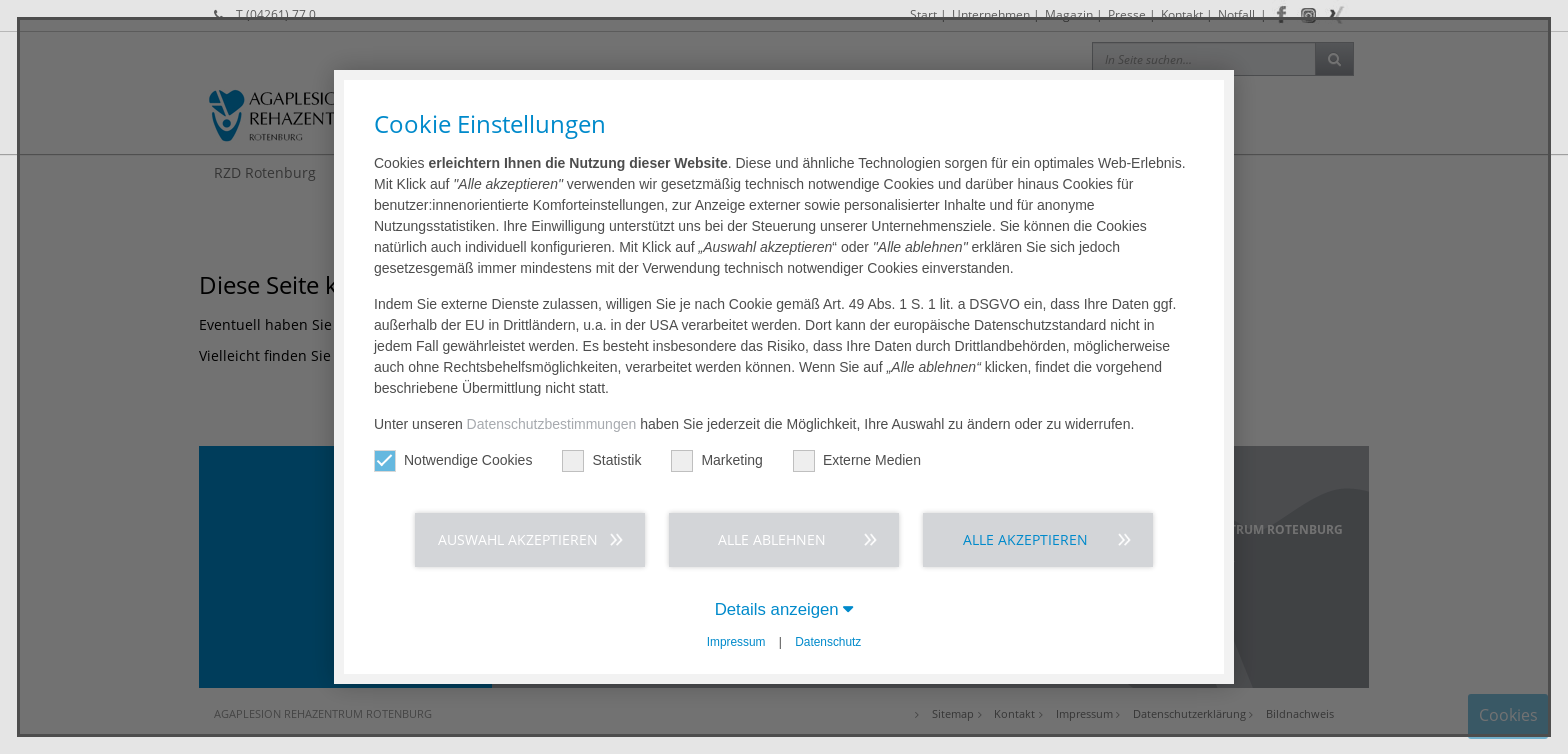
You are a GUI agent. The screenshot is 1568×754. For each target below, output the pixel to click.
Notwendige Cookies (453, 460)
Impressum (736, 642)
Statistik (601, 460)
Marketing (716, 460)
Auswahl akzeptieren (518, 539)
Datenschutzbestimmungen (552, 424)
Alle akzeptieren (1025, 539)
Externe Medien (857, 460)
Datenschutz (828, 642)
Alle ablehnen (772, 539)
